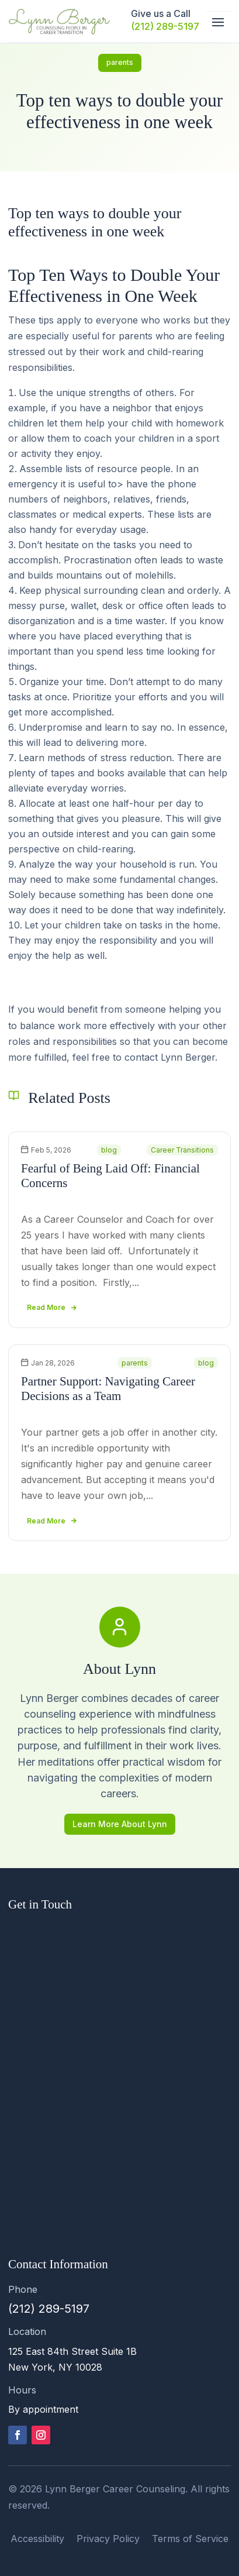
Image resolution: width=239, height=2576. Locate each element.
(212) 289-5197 (165, 26)
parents (119, 62)
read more (46, 1307)
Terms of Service (190, 2538)
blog (109, 1150)
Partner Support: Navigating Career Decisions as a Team (108, 1388)
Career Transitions (182, 1150)
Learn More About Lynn (119, 1824)
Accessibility (37, 2538)
